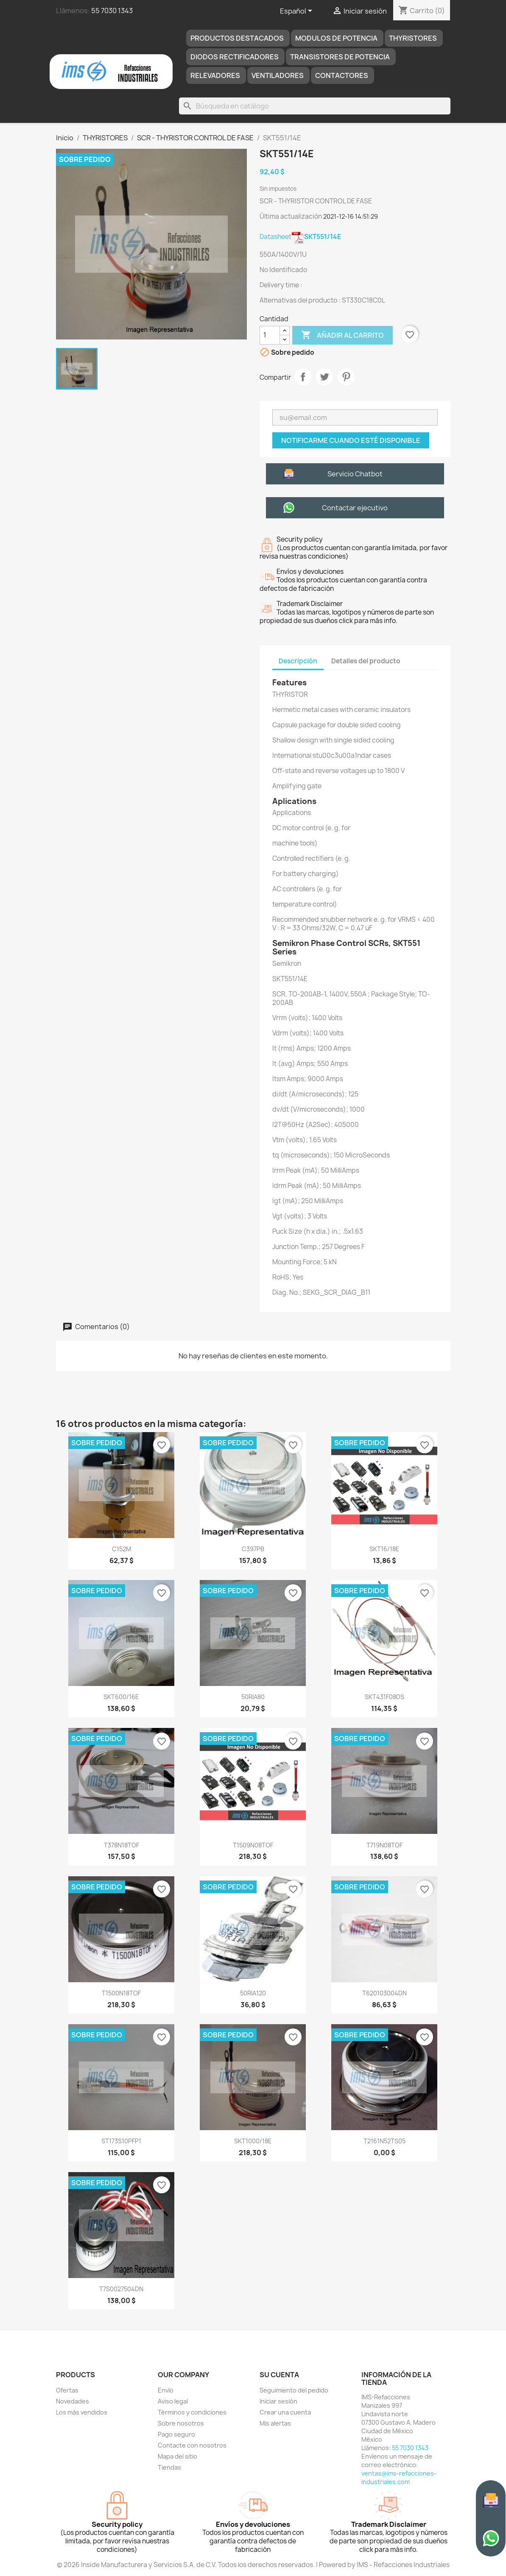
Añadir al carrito (342, 335)
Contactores (341, 75)
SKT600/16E (121, 1697)
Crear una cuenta (285, 2412)
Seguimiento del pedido (294, 2390)
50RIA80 (253, 1697)
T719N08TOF (384, 1845)
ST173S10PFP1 (121, 2141)
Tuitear (324, 376)
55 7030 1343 (112, 10)
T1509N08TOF (253, 1845)
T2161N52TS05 (384, 2141)
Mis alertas (275, 2423)
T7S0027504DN (121, 2289)
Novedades (72, 2401)
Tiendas (169, 2467)
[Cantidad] (270, 335)
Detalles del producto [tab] (365, 661)
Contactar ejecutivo (355, 507)
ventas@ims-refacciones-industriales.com (398, 2477)
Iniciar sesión (278, 2401)
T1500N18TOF (121, 1993)
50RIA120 (253, 1993)
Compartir (302, 376)
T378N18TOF (121, 1845)
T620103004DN (384, 1993)
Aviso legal (173, 2401)
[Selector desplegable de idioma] (297, 11)
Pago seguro (176, 2434)
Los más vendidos (81, 2412)
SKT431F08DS (384, 1697)
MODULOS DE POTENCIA (336, 38)
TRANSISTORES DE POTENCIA (340, 56)
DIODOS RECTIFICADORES (234, 56)
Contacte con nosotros (192, 2445)
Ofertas (67, 2390)
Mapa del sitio (177, 2456)
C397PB (253, 1549)
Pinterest (346, 376)
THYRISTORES (413, 38)
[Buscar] (314, 105)
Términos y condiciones (192, 2412)
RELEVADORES (215, 75)
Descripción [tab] (298, 661)
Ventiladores (278, 75)
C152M (121, 1549)
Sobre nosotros (181, 2423)
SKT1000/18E (253, 2141)
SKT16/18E (384, 1549)
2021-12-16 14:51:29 (350, 216)
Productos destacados (237, 38)
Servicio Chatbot (355, 473)
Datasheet (300, 236)
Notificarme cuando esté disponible (350, 440)
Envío (165, 2390)
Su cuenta (279, 2374)
